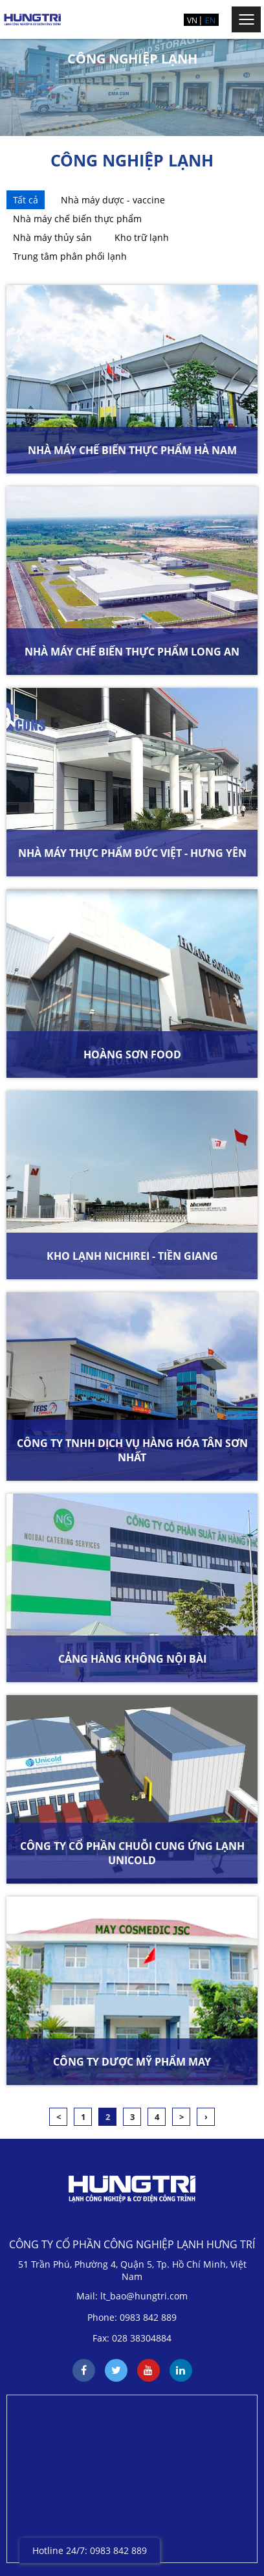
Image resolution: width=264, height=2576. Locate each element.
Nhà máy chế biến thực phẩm (77, 218)
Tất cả (25, 200)
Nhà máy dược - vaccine (113, 200)
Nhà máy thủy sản (52, 237)
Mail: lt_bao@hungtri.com (132, 2296)
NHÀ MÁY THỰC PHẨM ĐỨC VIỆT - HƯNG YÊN (132, 853)
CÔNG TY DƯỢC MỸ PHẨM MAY (132, 2062)
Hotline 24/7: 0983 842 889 (89, 2550)
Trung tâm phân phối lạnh (70, 256)
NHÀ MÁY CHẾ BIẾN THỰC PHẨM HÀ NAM (132, 450)
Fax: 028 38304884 (132, 2338)
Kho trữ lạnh (142, 237)
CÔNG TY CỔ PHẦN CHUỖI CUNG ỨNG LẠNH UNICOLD (132, 1853)
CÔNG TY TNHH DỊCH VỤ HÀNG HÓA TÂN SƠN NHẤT (132, 1450)
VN (192, 20)
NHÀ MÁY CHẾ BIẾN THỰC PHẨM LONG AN (132, 651)
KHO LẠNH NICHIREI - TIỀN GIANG (132, 1256)
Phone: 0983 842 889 (132, 2317)
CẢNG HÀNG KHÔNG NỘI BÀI (132, 1659)
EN (210, 20)
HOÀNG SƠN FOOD (132, 1054)
